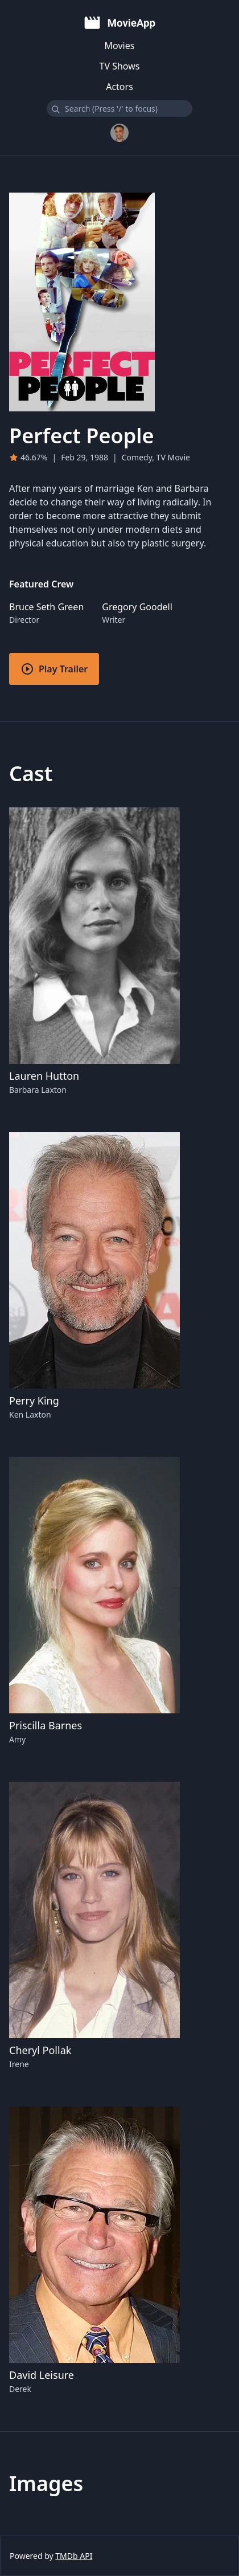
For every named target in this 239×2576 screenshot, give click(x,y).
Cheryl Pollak (40, 2050)
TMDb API (73, 2555)
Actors (119, 86)
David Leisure (41, 2375)
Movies (120, 45)
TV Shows (120, 66)
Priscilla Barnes (45, 1725)
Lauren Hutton (44, 1076)
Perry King (34, 1400)
